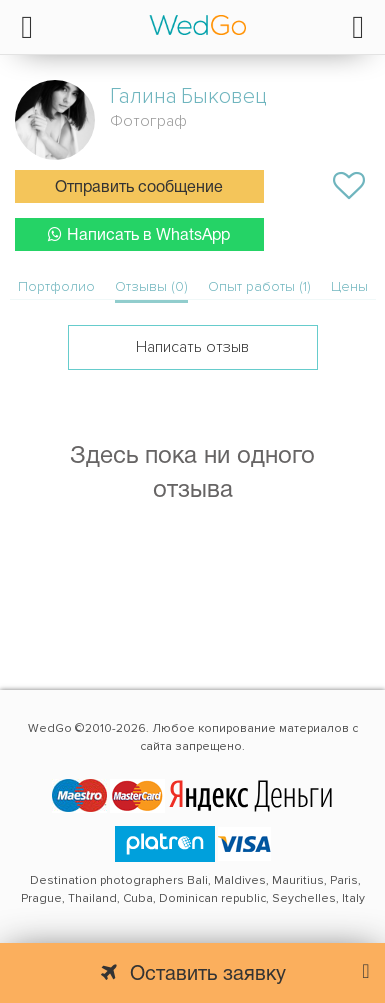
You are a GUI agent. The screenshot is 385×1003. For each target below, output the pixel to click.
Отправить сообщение (139, 188)
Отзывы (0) (151, 286)
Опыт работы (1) (259, 286)
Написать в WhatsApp (139, 234)
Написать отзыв (192, 347)
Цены (349, 286)
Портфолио (56, 286)
